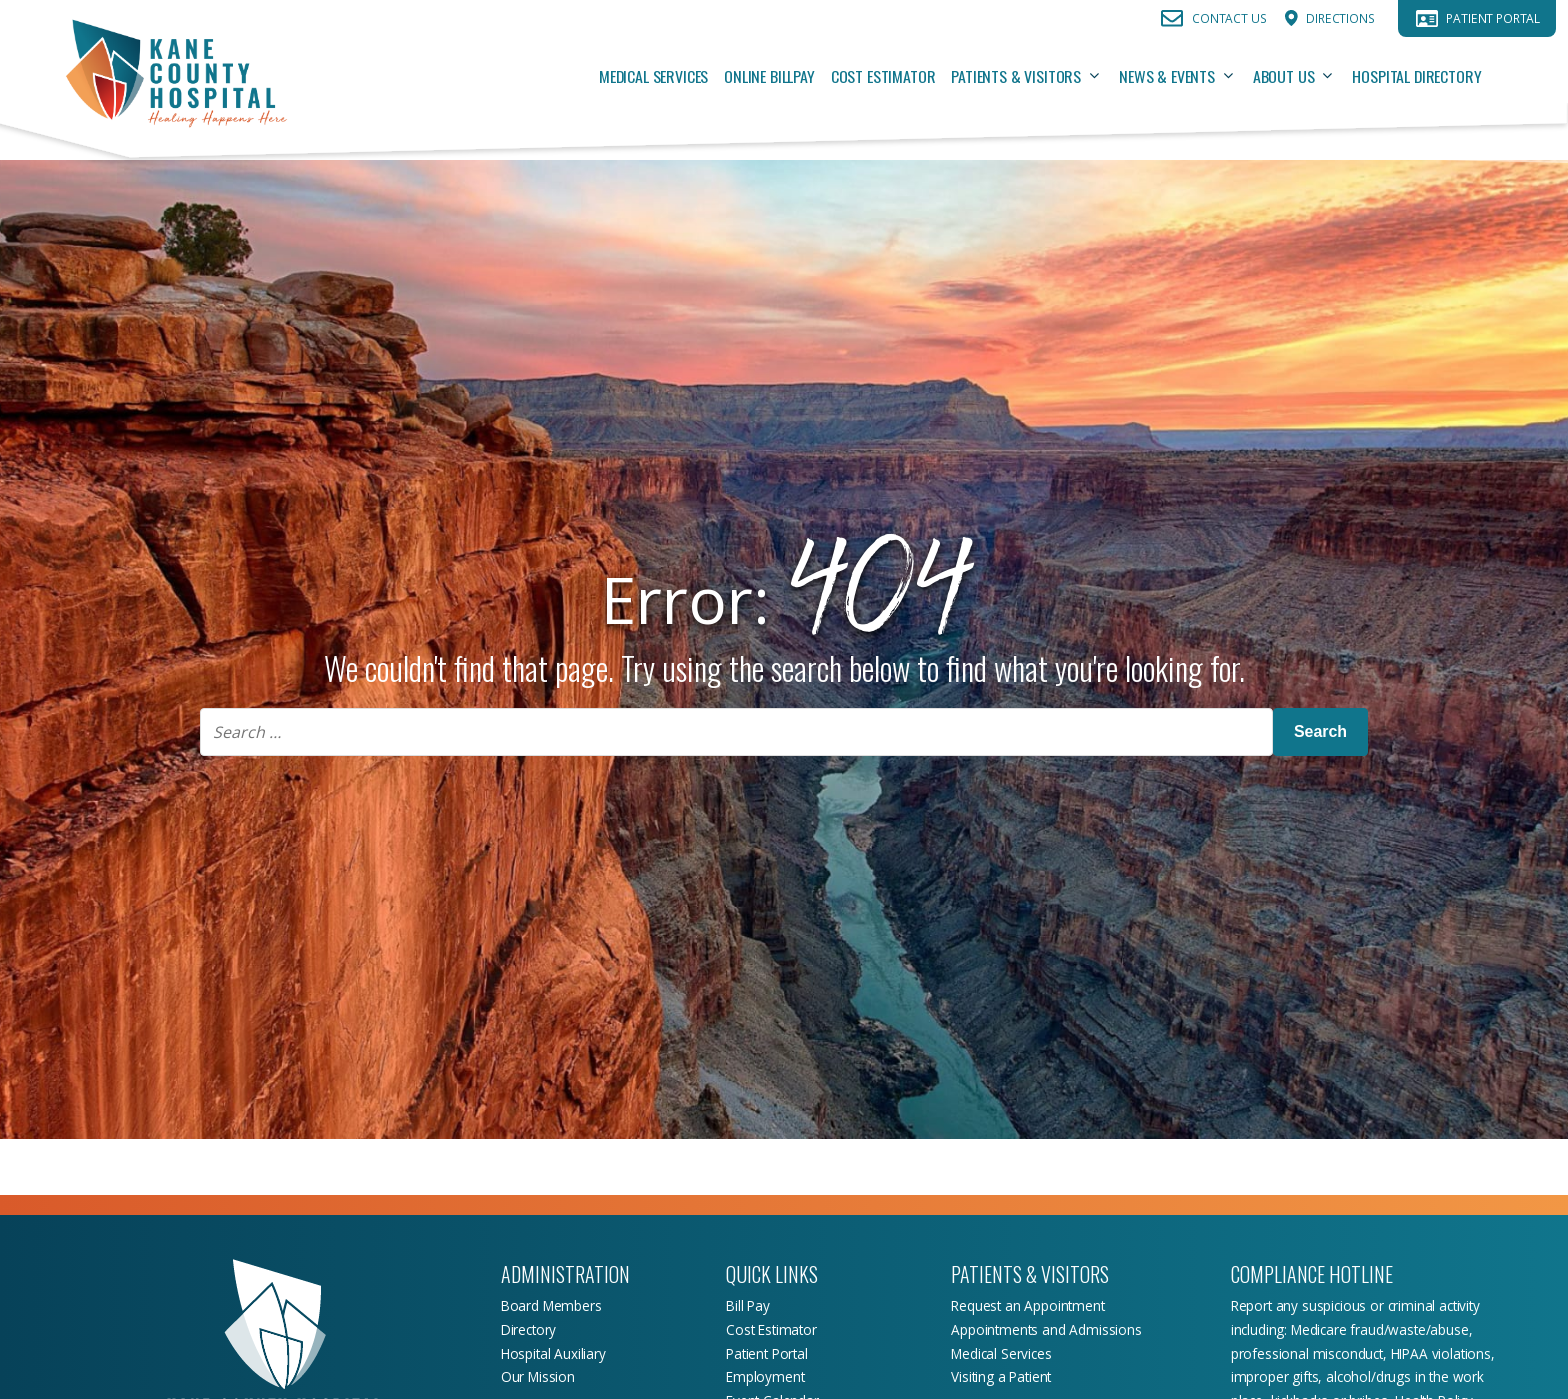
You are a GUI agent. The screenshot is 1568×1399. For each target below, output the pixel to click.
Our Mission (538, 1377)
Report (1253, 1306)
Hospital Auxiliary (553, 1354)
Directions (1340, 18)
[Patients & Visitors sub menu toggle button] (1100, 76)
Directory (529, 1330)
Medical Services (653, 76)
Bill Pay (748, 1306)
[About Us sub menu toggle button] (1333, 76)
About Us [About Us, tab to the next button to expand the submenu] (1284, 76)
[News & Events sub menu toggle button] (1234, 76)
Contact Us (1229, 18)
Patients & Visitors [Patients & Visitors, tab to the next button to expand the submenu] (1016, 76)
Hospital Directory (1416, 76)
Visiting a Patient (1001, 1377)
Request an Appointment (1027, 1306)
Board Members (551, 1306)
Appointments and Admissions (1046, 1330)
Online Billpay (769, 76)
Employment (765, 1377)
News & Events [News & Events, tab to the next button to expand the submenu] (1167, 76)
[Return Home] (175, 76)
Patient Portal (1493, 18)
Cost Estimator (883, 76)
